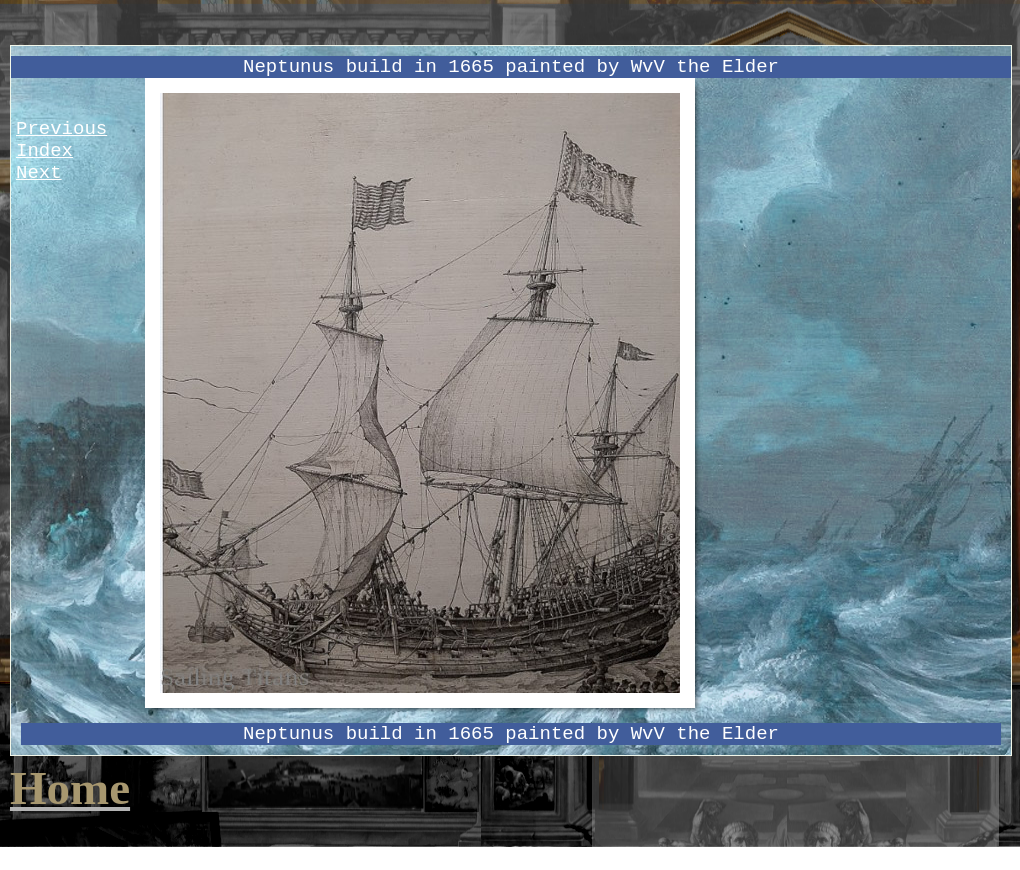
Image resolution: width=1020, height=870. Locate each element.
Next (39, 173)
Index (44, 151)
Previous (61, 129)
